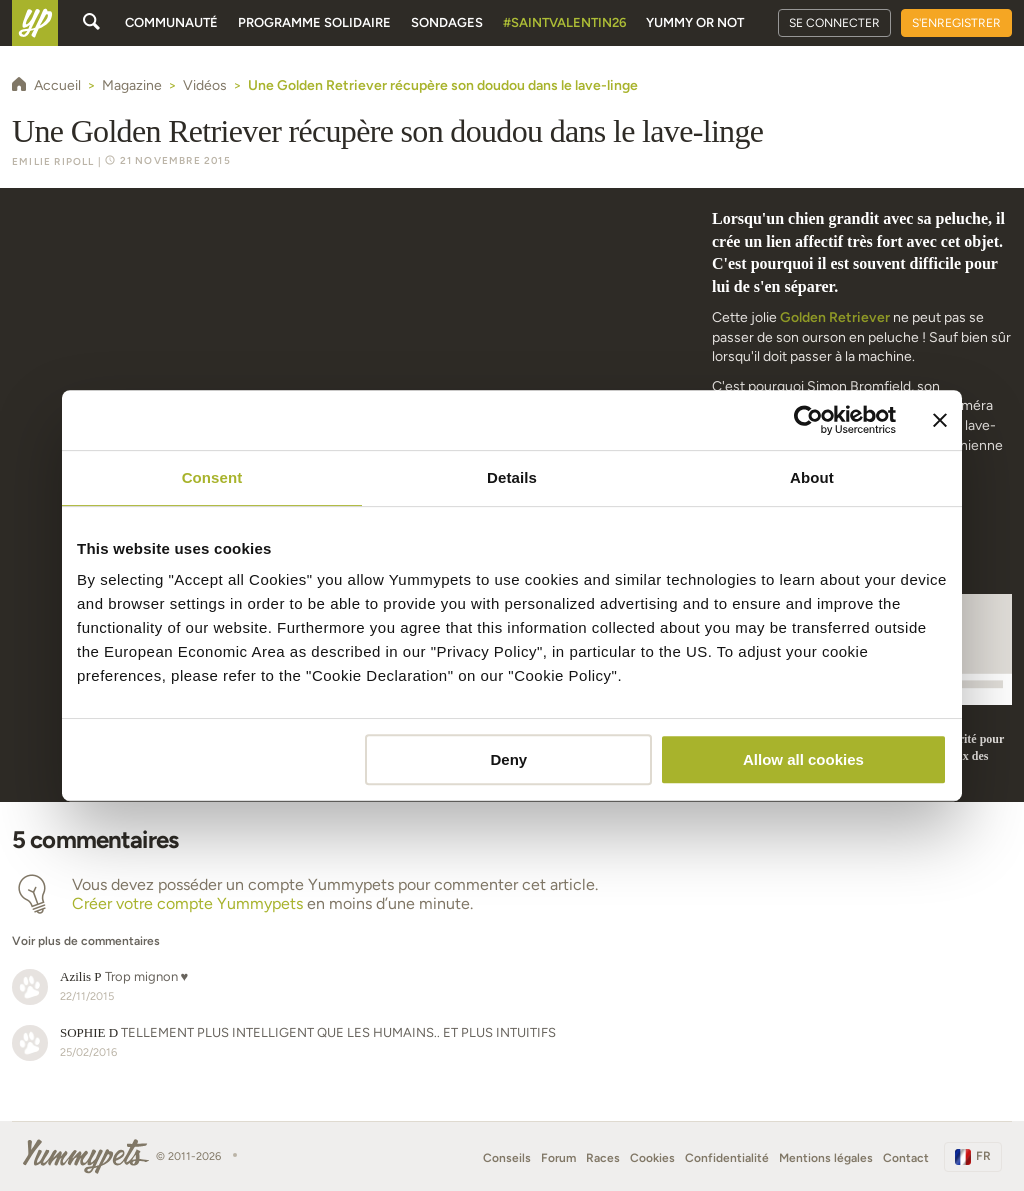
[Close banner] (940, 420)
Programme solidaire (314, 22)
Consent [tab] (212, 477)
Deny (509, 759)
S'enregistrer (956, 23)
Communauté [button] (171, 22)
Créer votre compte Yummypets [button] (187, 903)
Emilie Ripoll (53, 161)
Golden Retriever (835, 317)
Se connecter (834, 23)
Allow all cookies (803, 759)
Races (603, 1158)
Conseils (507, 1158)
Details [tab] (512, 477)
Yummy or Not (695, 22)
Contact (906, 1158)
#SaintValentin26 (564, 22)
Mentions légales (826, 1158)
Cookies (652, 1158)
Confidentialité (727, 1158)
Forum (558, 1158)
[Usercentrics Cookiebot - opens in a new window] (808, 420)
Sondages (447, 22)
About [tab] (812, 477)
